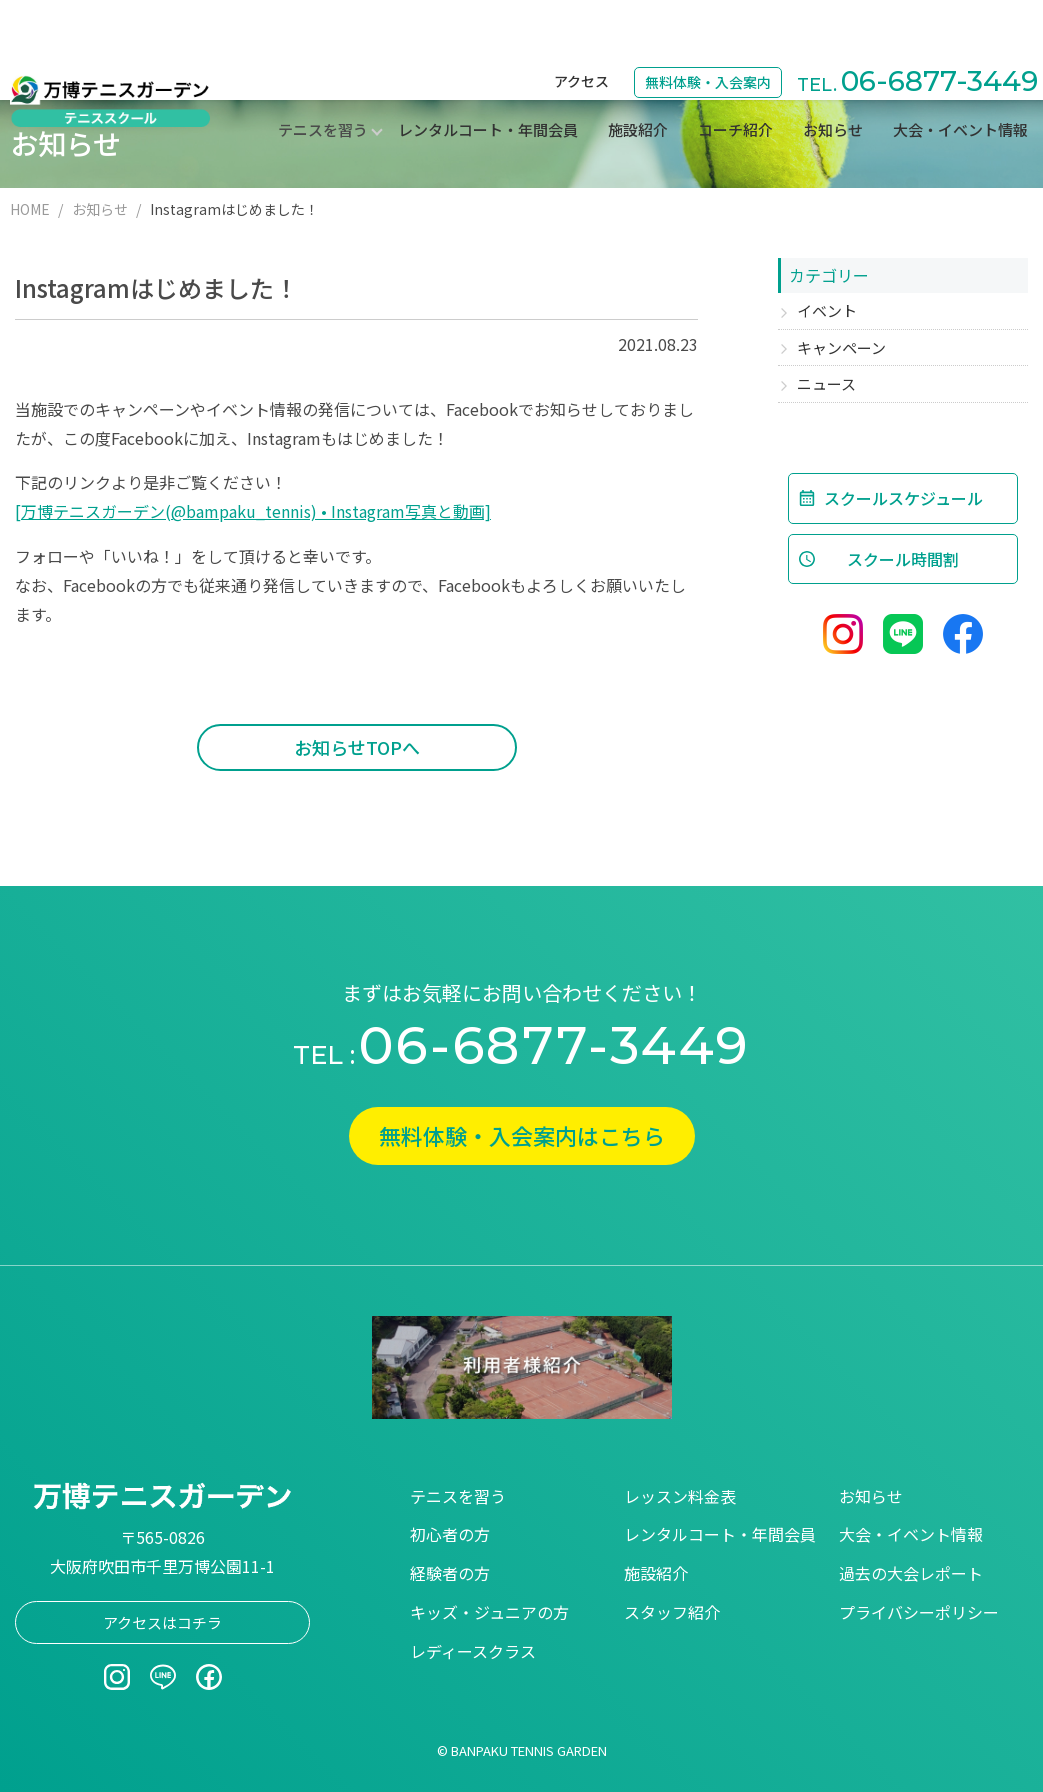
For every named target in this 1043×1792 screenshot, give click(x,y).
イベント (827, 310)
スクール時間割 (903, 559)
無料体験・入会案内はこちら (522, 1135)
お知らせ (833, 75)
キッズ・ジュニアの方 (489, 1612)
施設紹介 (638, 75)
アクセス (581, 26)
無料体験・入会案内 (708, 27)
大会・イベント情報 (960, 75)
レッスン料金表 (680, 1496)
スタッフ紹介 (672, 1612)
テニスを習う (458, 1496)
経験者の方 (450, 1573)
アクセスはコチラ (162, 1622)
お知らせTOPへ (357, 747)
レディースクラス (473, 1651)
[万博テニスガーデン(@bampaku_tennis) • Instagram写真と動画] (253, 511)
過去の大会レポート (911, 1573)
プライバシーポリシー (919, 1612)
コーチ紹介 (735, 75)
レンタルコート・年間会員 (488, 75)
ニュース (826, 383)
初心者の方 (450, 1534)
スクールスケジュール (903, 498)
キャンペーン (841, 347)
